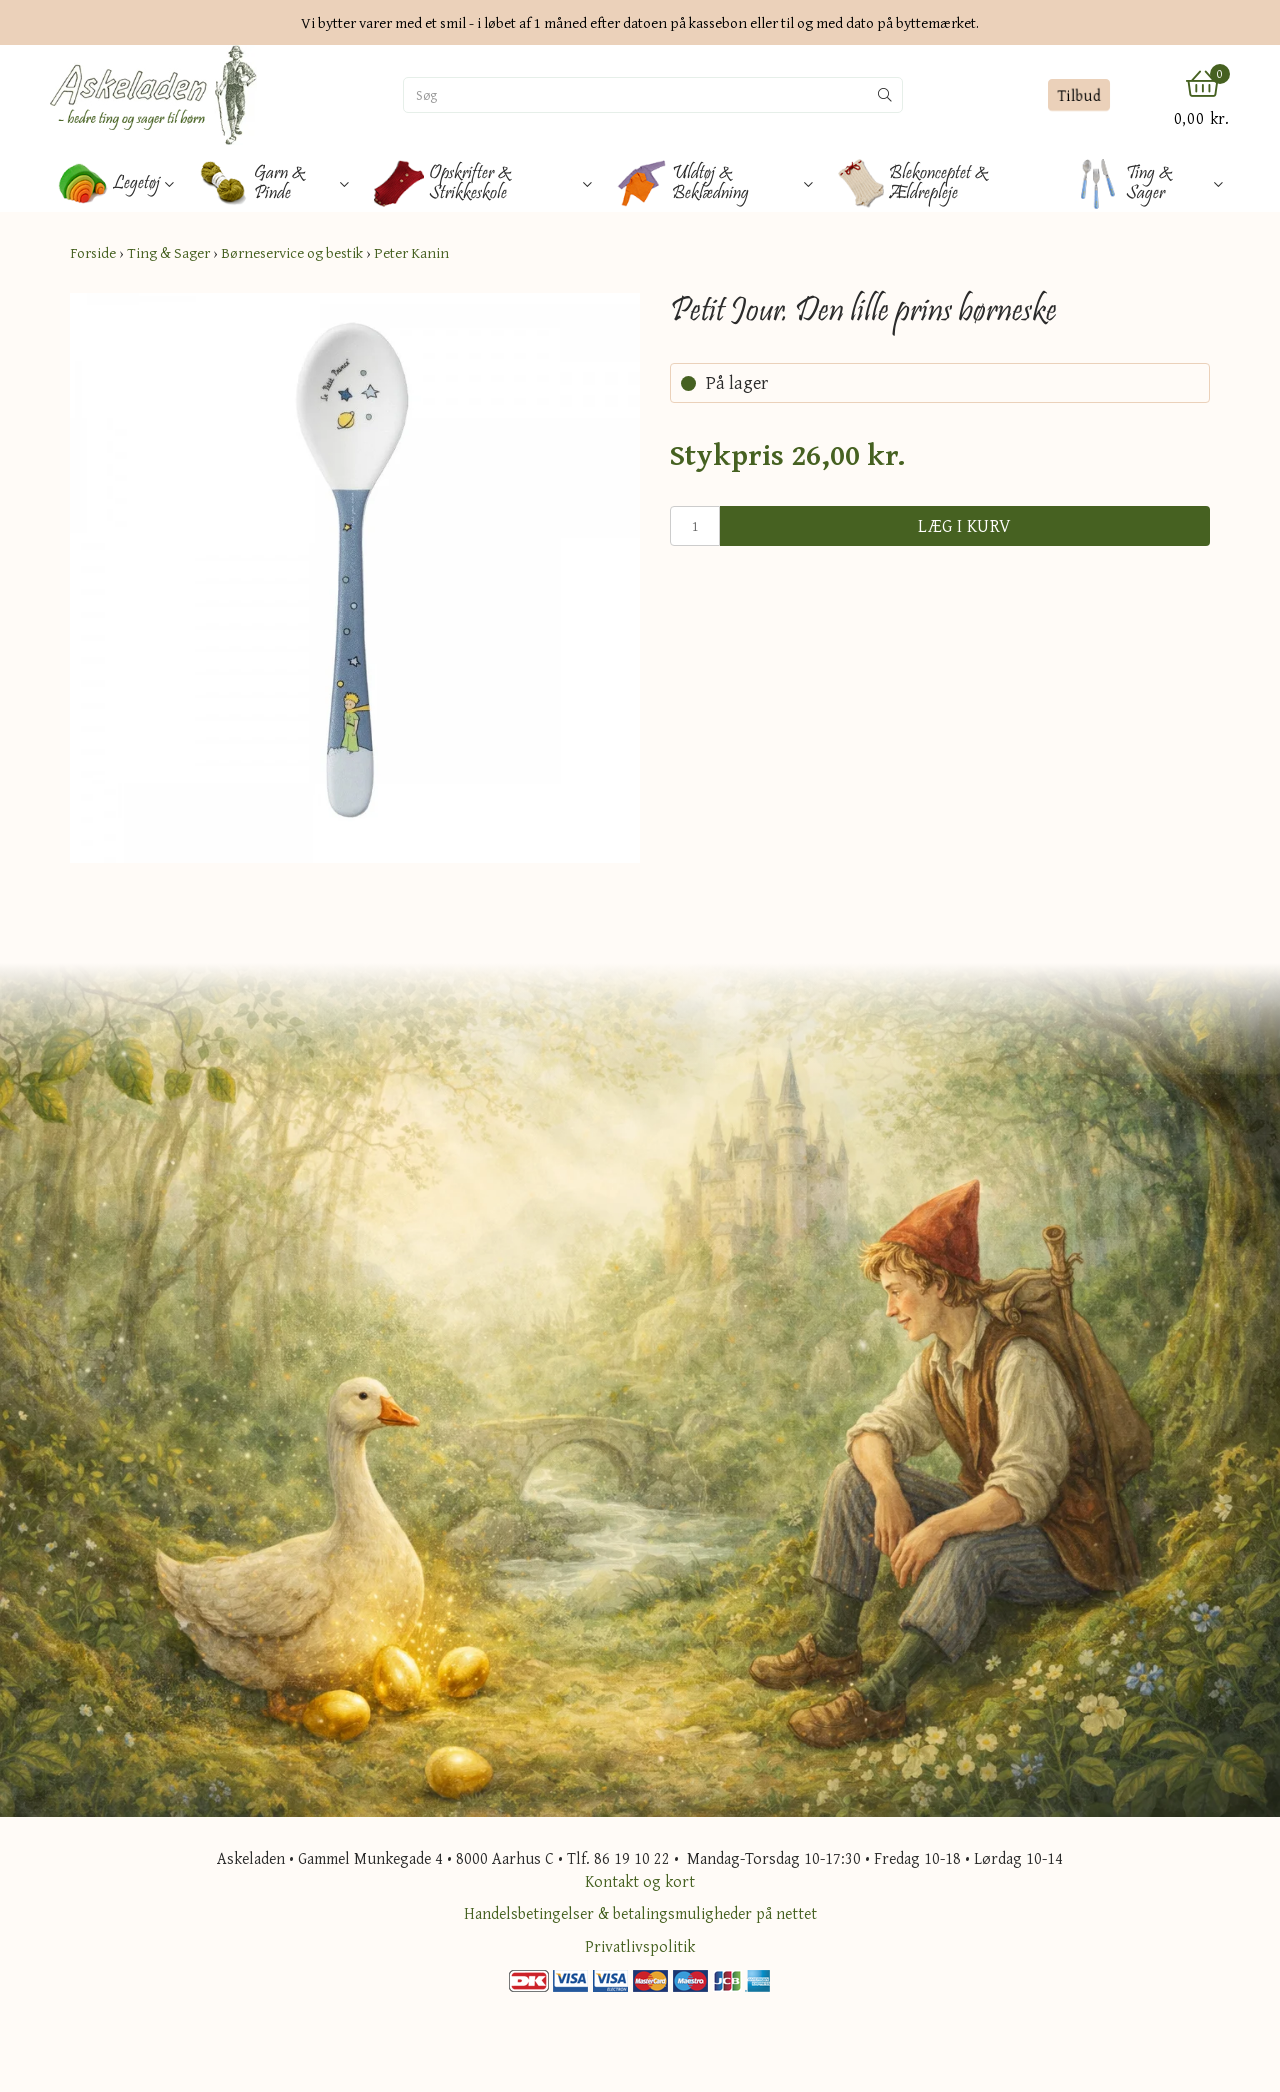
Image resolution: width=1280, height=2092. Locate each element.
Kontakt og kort (640, 1881)
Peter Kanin (411, 252)
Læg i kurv (965, 525)
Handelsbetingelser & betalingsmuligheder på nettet (640, 1913)
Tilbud (1078, 95)
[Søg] (636, 95)
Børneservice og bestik (292, 252)
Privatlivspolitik (640, 1946)
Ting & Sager (168, 252)
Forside (93, 252)
